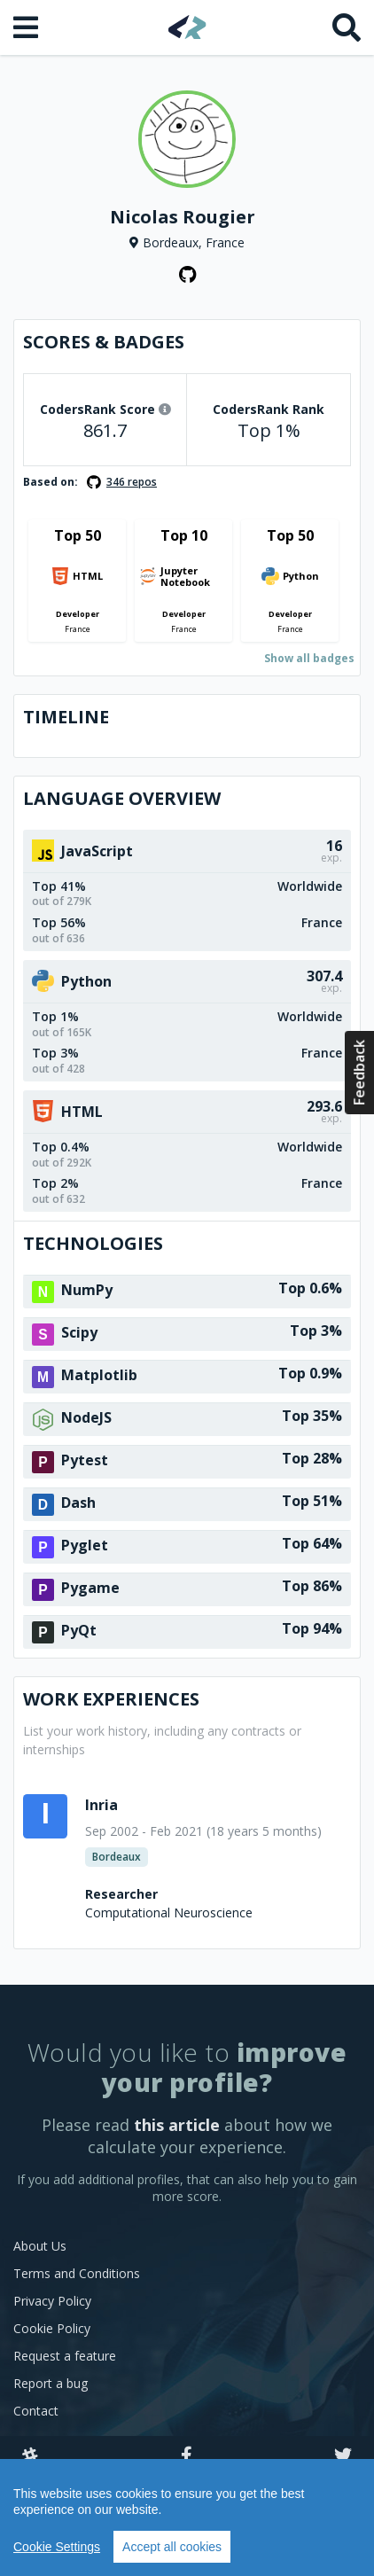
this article (177, 2124)
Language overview (122, 798)
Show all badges (309, 658)
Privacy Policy (52, 2300)
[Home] (187, 27)
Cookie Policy (51, 2328)
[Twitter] (343, 2456)
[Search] (346, 27)
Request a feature (64, 2355)
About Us (39, 2245)
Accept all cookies (172, 2547)
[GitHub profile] (187, 275)
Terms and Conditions (76, 2273)
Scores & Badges (103, 342)
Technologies (93, 1243)
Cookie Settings (56, 2547)
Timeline (66, 717)
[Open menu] (27, 27)
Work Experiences (111, 1699)
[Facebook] (186, 2456)
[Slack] (30, 2456)
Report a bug (50, 2383)
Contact (35, 2410)
